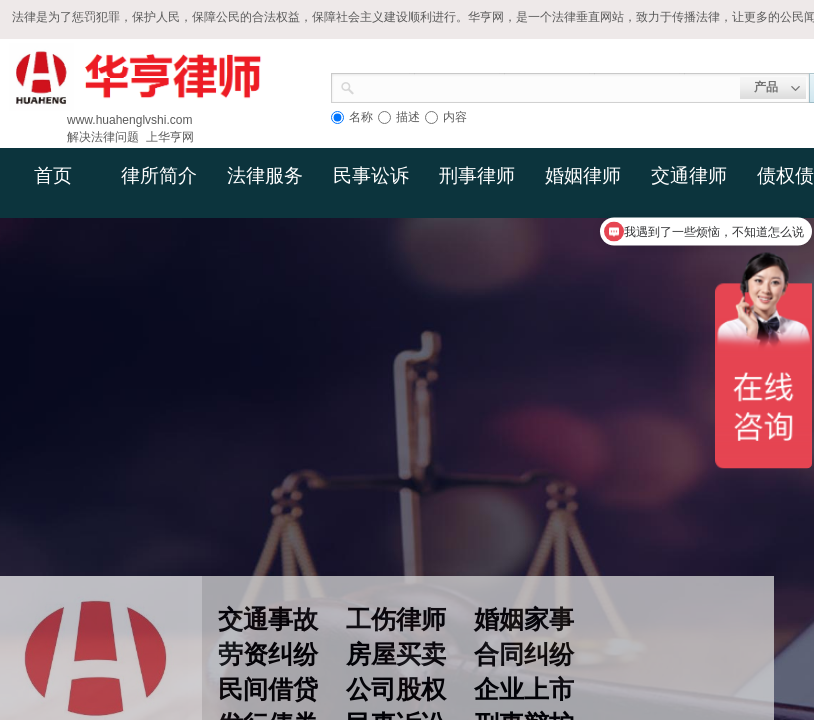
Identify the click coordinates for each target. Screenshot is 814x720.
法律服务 (265, 175)
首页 (53, 175)
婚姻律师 (583, 175)
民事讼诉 (371, 175)
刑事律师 (477, 175)
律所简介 (159, 175)
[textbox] (547, 86)
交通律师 (689, 175)
